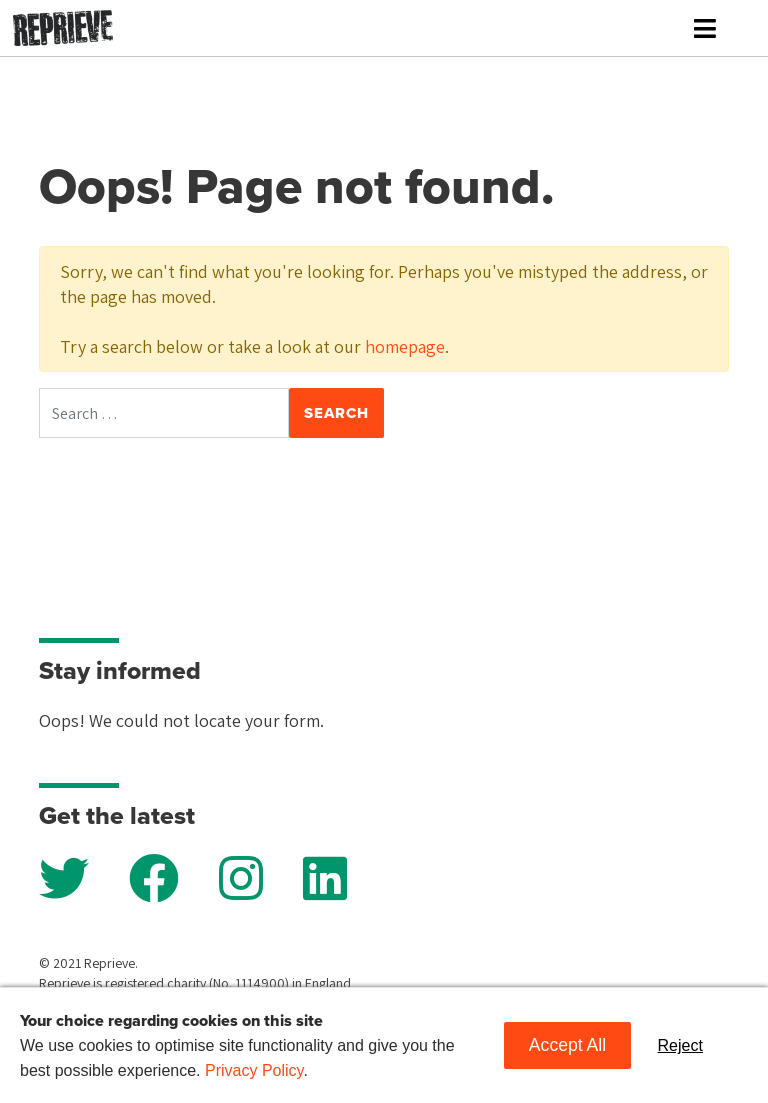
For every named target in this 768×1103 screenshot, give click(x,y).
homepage (405, 346)
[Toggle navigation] (705, 28)
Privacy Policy (254, 1070)
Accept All (567, 1045)
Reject (680, 1045)
